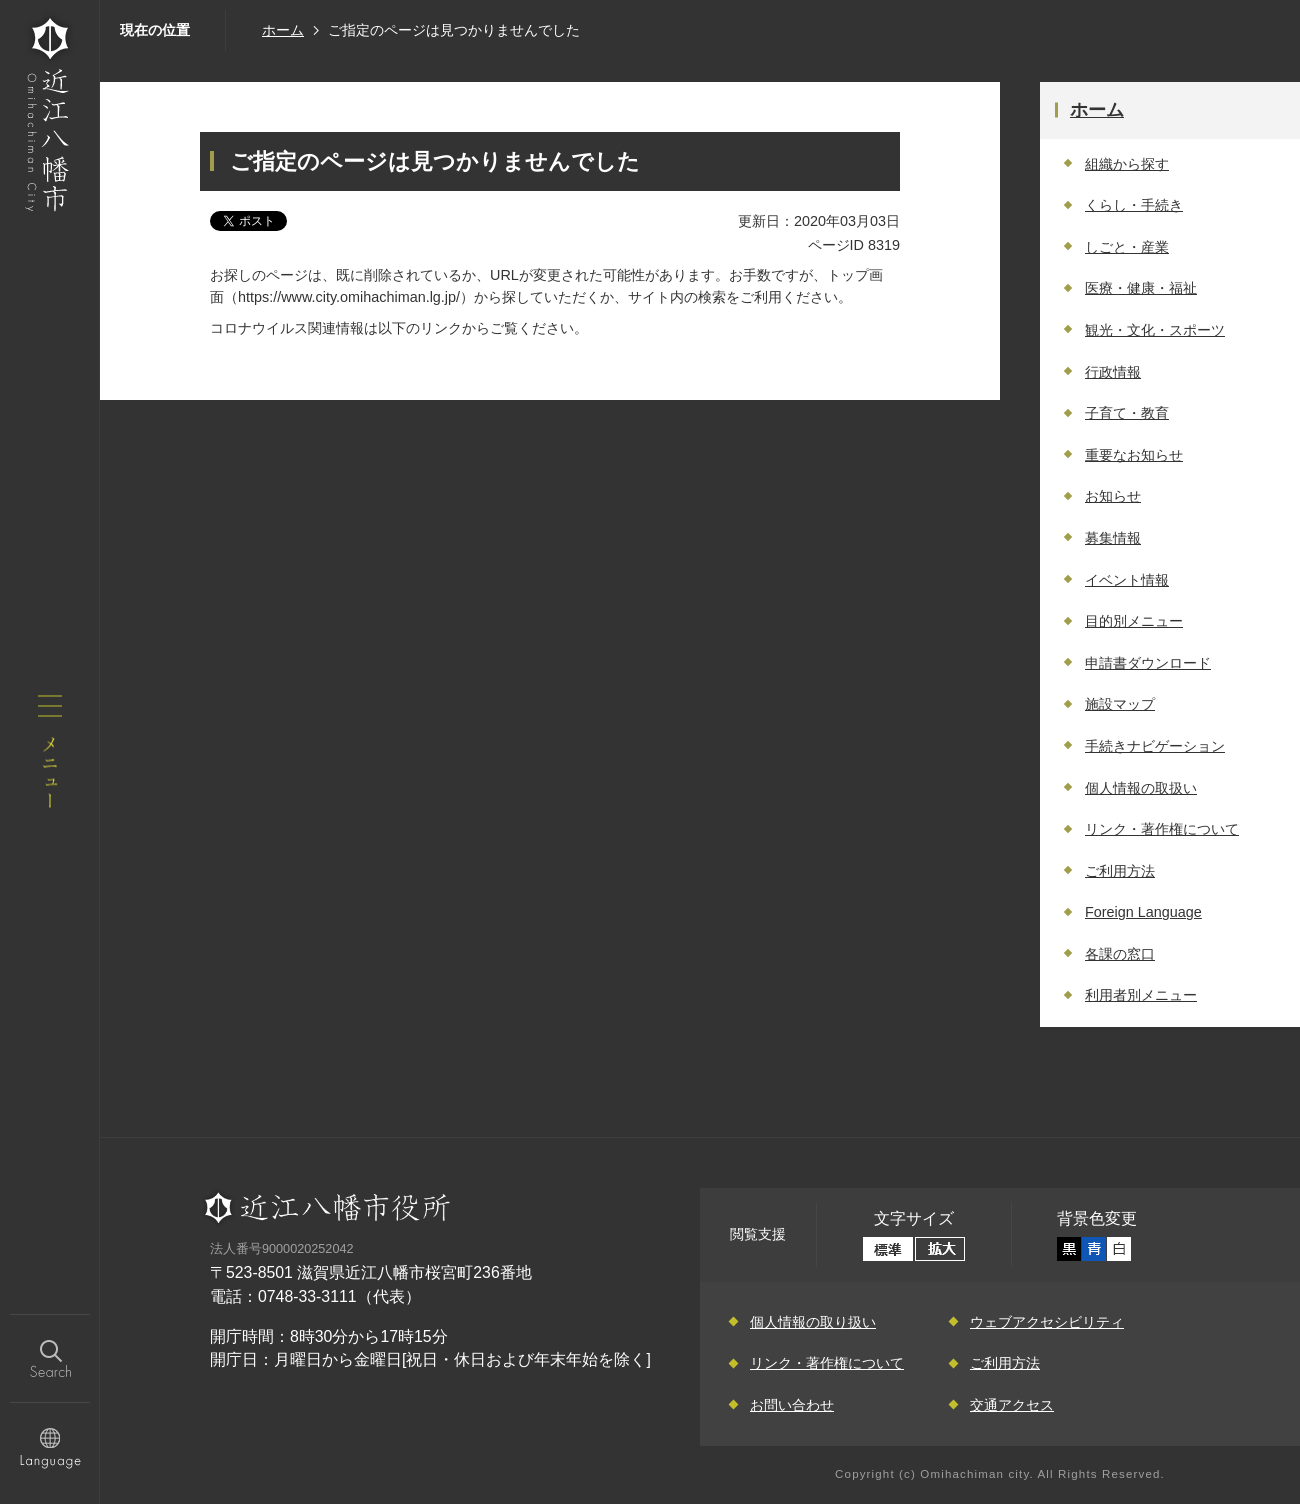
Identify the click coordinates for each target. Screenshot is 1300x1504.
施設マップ (1120, 704)
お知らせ (1113, 496)
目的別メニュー (1134, 621)
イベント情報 (1127, 580)
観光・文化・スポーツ (1155, 330)
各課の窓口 (1120, 954)
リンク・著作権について (1162, 829)
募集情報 (1113, 538)
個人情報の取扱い (1141, 788)
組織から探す (1127, 164)
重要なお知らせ (1134, 455)
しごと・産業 (1127, 247)
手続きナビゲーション (1155, 746)
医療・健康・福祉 (1141, 288)
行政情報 (1113, 372)
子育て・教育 (1127, 413)
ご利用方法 (1120, 871)
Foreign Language (1143, 912)
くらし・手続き (1134, 205)
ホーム (283, 30)
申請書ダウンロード (1148, 663)
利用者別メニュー (1141, 995)
